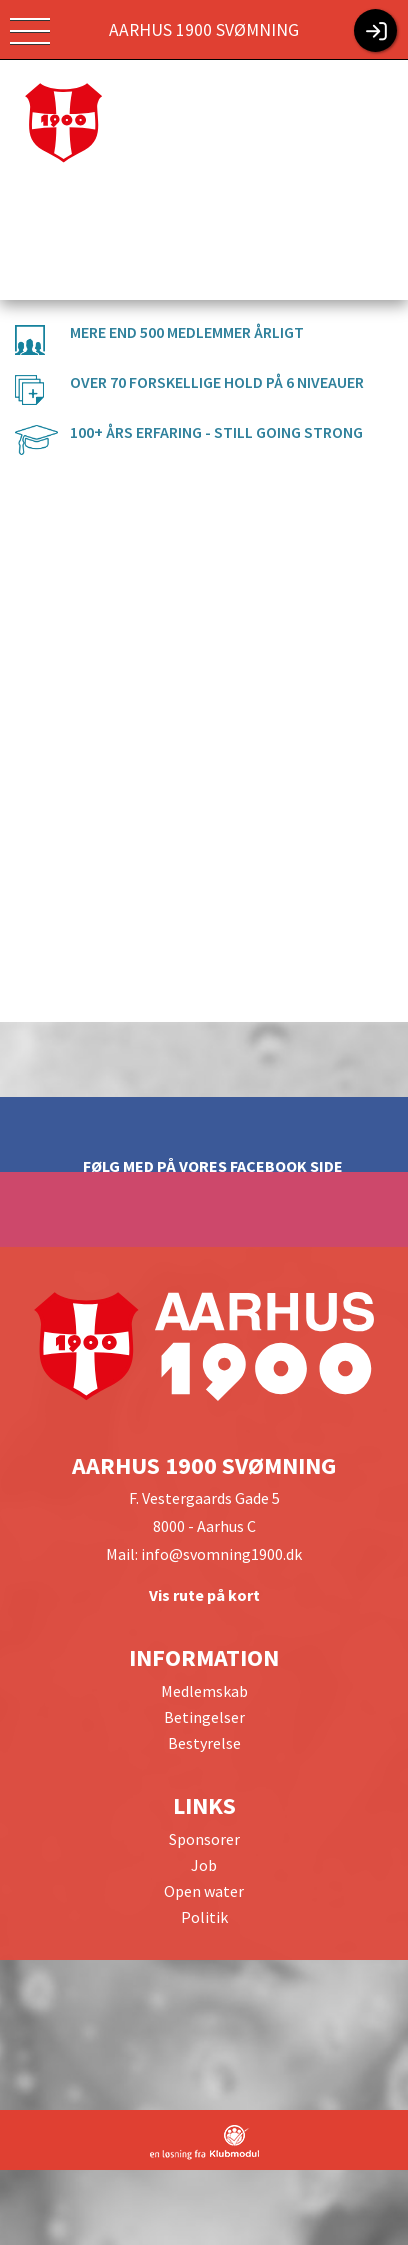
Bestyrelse (204, 1743)
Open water (204, 1891)
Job (204, 1865)
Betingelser (204, 1717)
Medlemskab (204, 1691)
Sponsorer (204, 1839)
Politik (204, 1917)
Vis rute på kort (204, 1595)
